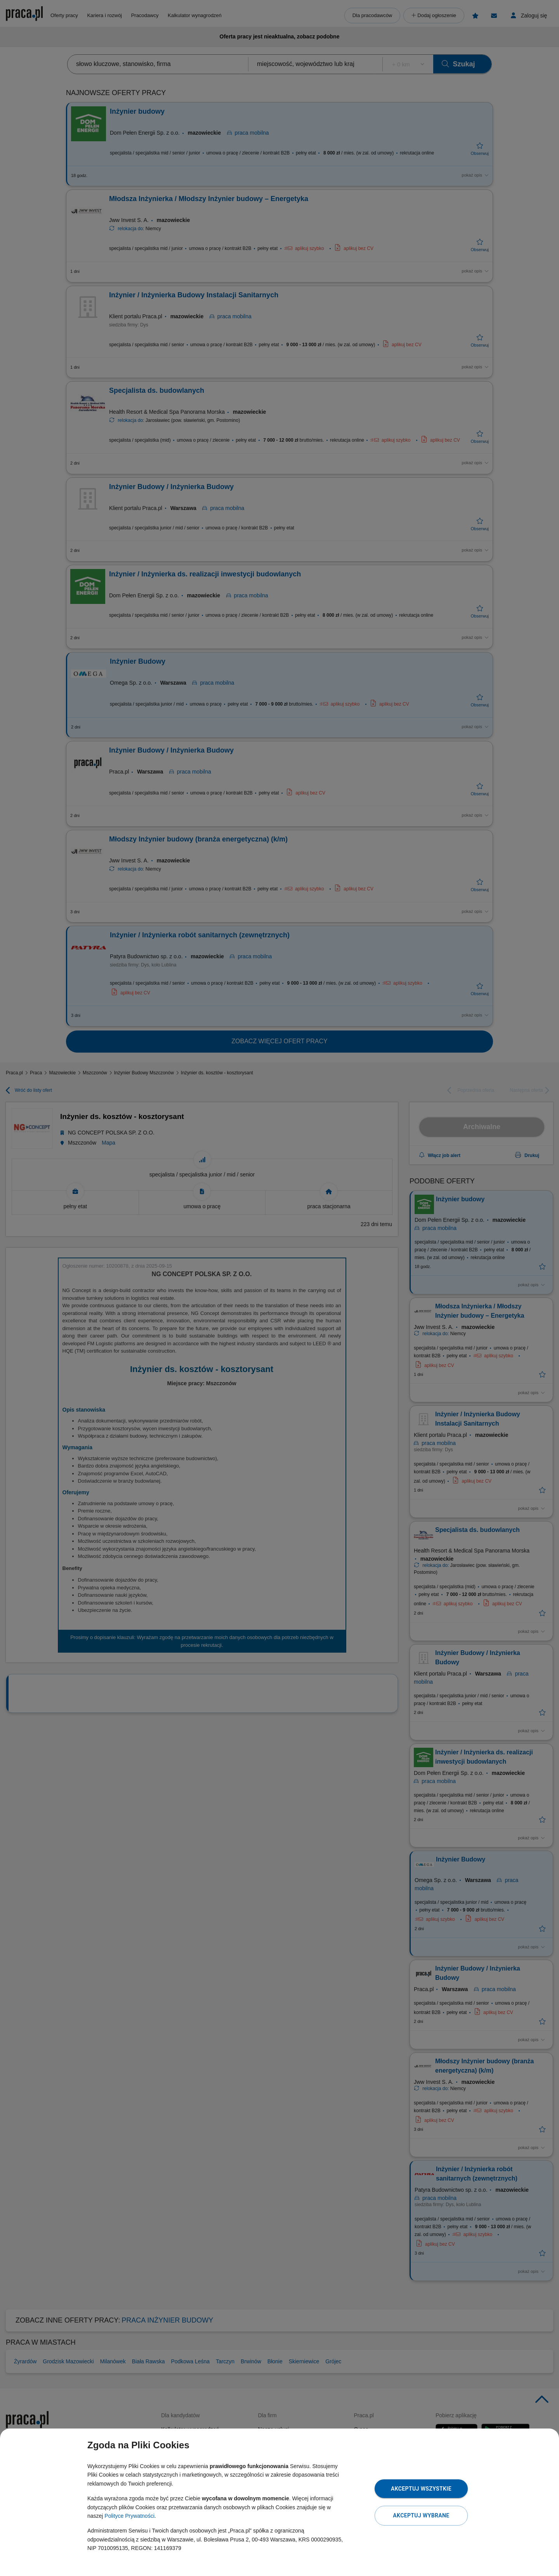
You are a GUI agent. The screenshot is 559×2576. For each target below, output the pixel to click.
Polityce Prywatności (129, 2516)
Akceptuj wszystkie (421, 2489)
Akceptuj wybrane (421, 2515)
